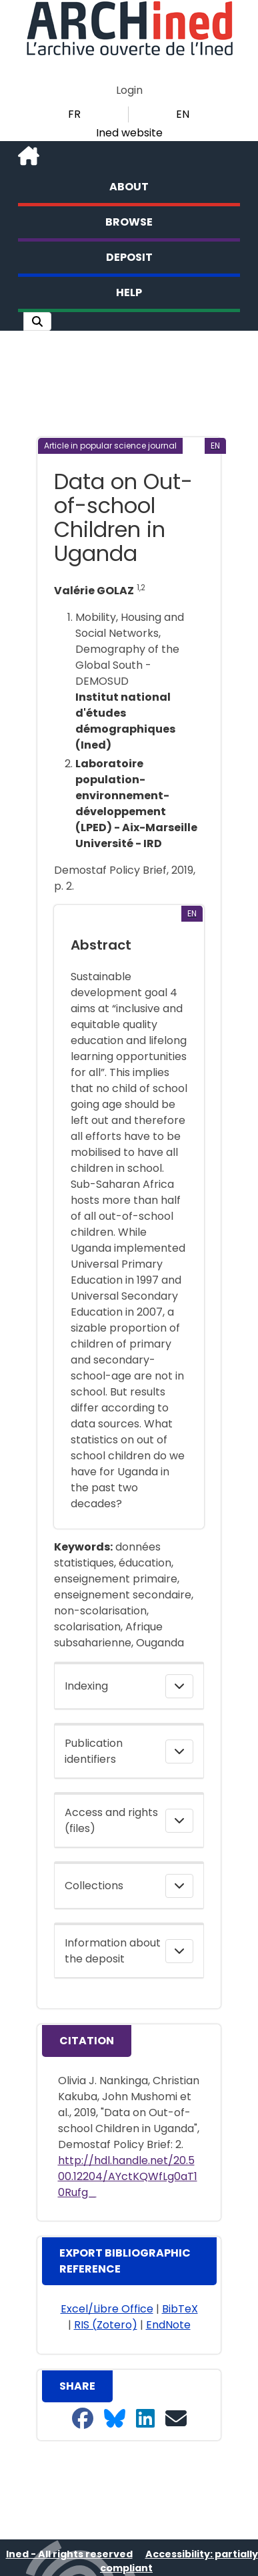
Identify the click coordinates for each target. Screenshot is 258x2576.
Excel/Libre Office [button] (107, 2308)
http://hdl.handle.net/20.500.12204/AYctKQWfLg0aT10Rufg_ (127, 2176)
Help (129, 292)
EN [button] (182, 114)
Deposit (129, 257)
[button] (37, 321)
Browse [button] (129, 222)
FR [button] (74, 114)
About (129, 186)
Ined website (129, 132)
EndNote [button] (168, 2324)
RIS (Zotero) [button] (105, 2324)
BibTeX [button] (180, 2308)
